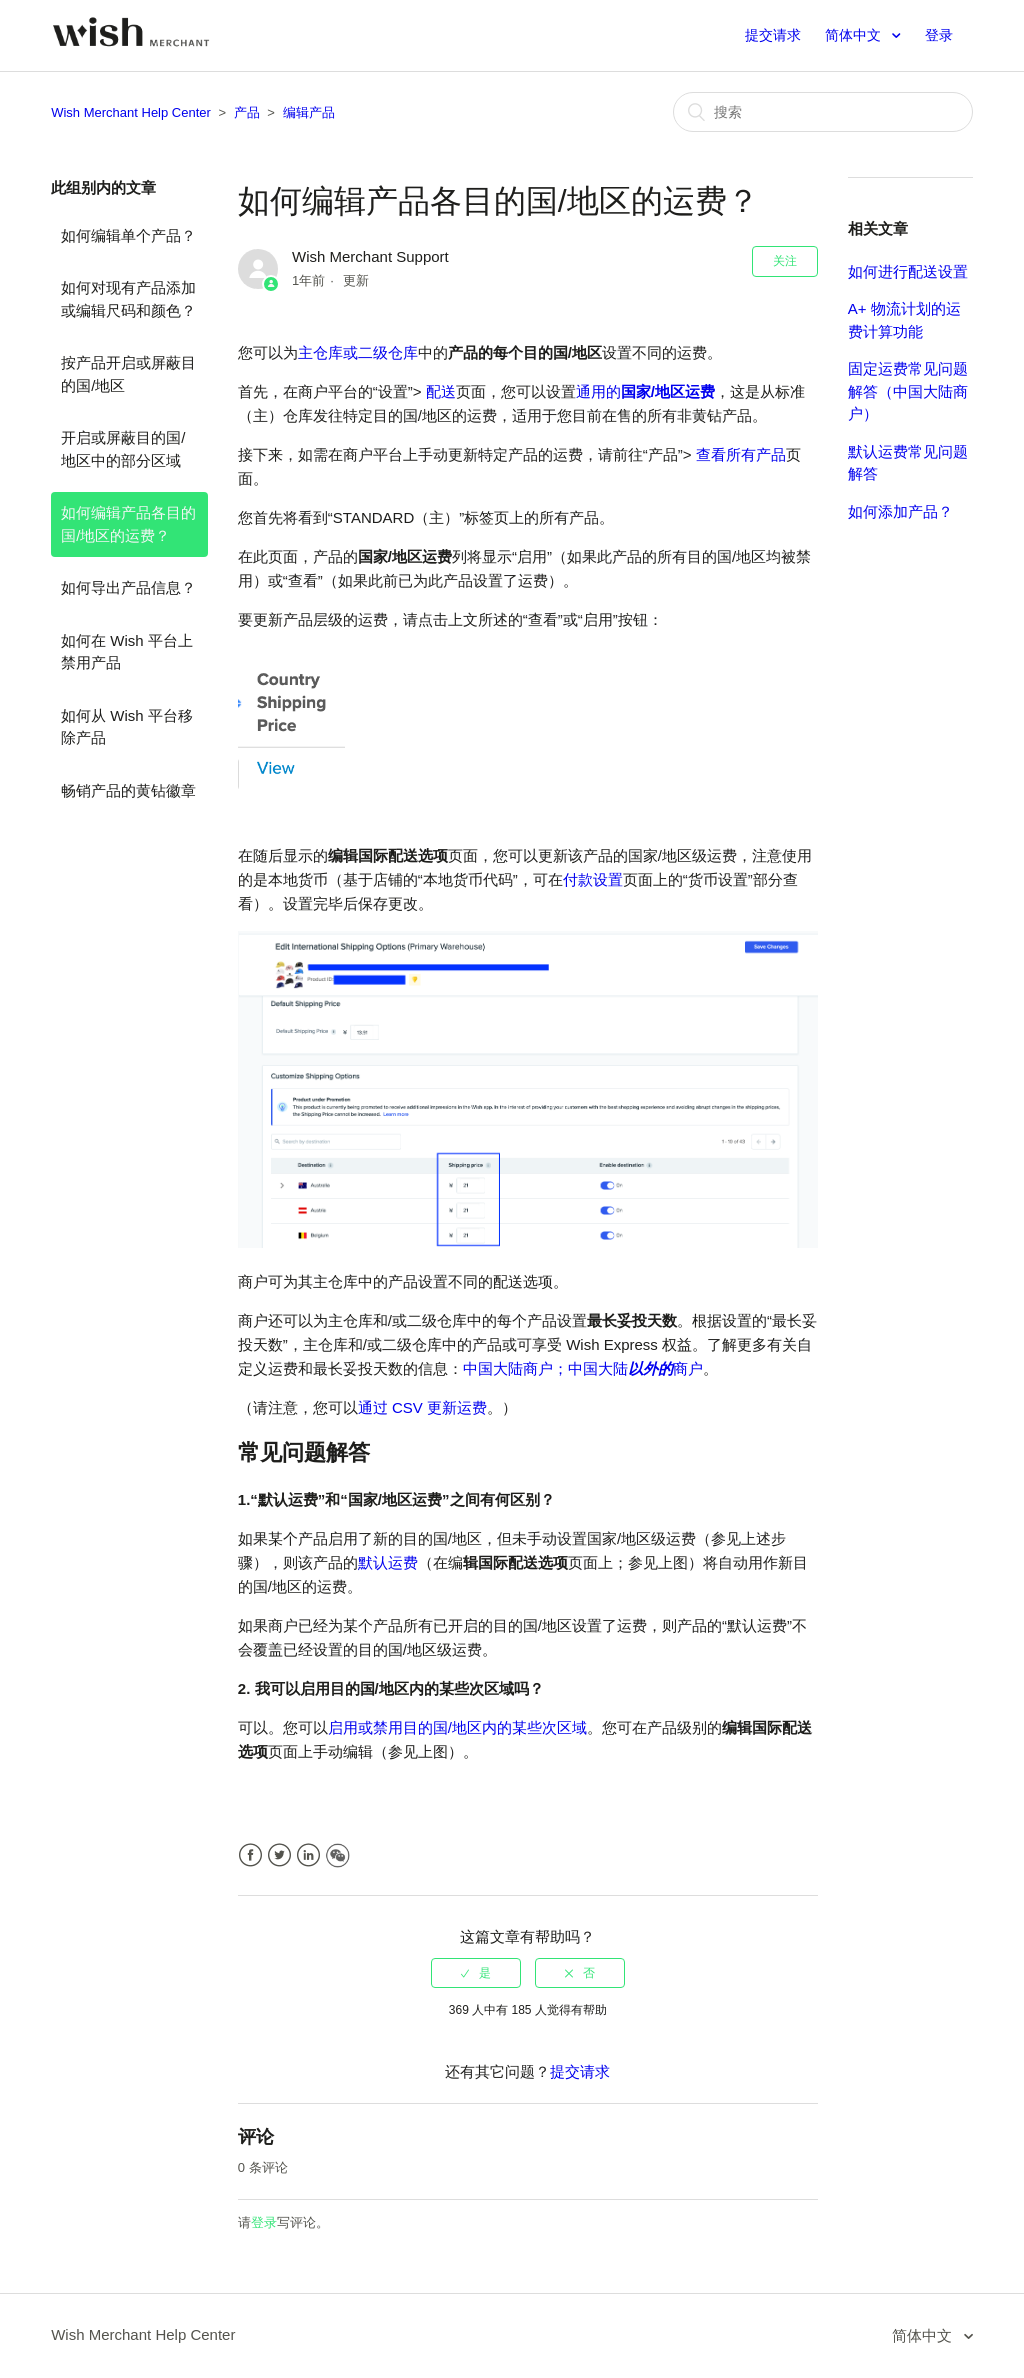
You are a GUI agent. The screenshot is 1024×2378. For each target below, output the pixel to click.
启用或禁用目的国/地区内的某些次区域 (457, 1727)
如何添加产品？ (900, 511)
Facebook (250, 1855)
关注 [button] (785, 261)
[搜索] (823, 112)
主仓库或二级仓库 (358, 352)
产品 (247, 112)
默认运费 (388, 1562)
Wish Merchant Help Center (131, 112)
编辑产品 (309, 112)
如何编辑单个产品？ (128, 235)
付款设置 (593, 879)
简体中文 (855, 35)
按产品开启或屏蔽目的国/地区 (128, 374)
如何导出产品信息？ (128, 587)
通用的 (645, 391)
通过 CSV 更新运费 (422, 1407)
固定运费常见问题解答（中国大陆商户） (908, 391)
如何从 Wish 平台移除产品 (127, 727)
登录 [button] (939, 35)
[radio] (476, 1973)
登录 (264, 2222)
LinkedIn (308, 1855)
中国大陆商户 (635, 1368)
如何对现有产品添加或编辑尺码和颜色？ (128, 299)
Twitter (279, 1855)
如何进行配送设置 (908, 271)
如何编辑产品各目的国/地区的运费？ (128, 524)
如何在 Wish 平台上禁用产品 (127, 652)
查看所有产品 (741, 454)
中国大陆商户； (515, 1368)
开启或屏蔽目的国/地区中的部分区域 (123, 449)
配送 (441, 391)
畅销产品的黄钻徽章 (128, 790)
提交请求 (773, 35)
